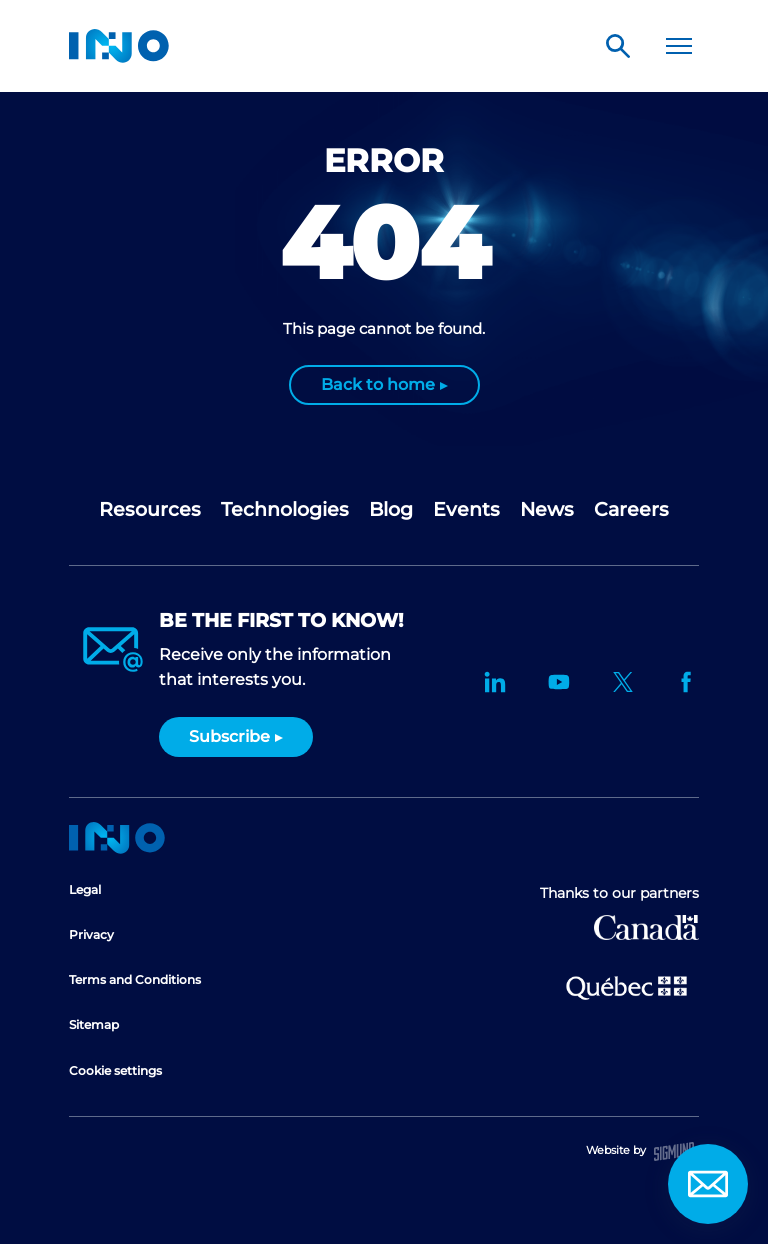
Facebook (687, 682)
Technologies (285, 509)
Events (466, 509)
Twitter (623, 682)
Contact (708, 1184)
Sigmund (674, 1151)
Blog (391, 509)
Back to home (378, 384)
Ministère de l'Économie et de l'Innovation (626, 986)
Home (117, 838)
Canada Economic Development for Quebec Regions (646, 927)
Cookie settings (115, 1070)
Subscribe (229, 736)
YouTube (559, 682)
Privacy (91, 934)
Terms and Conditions (135, 979)
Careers (631, 509)
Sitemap (94, 1024)
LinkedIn (495, 682)
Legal (85, 889)
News (547, 509)
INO (119, 46)
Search (618, 46)
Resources (150, 509)
